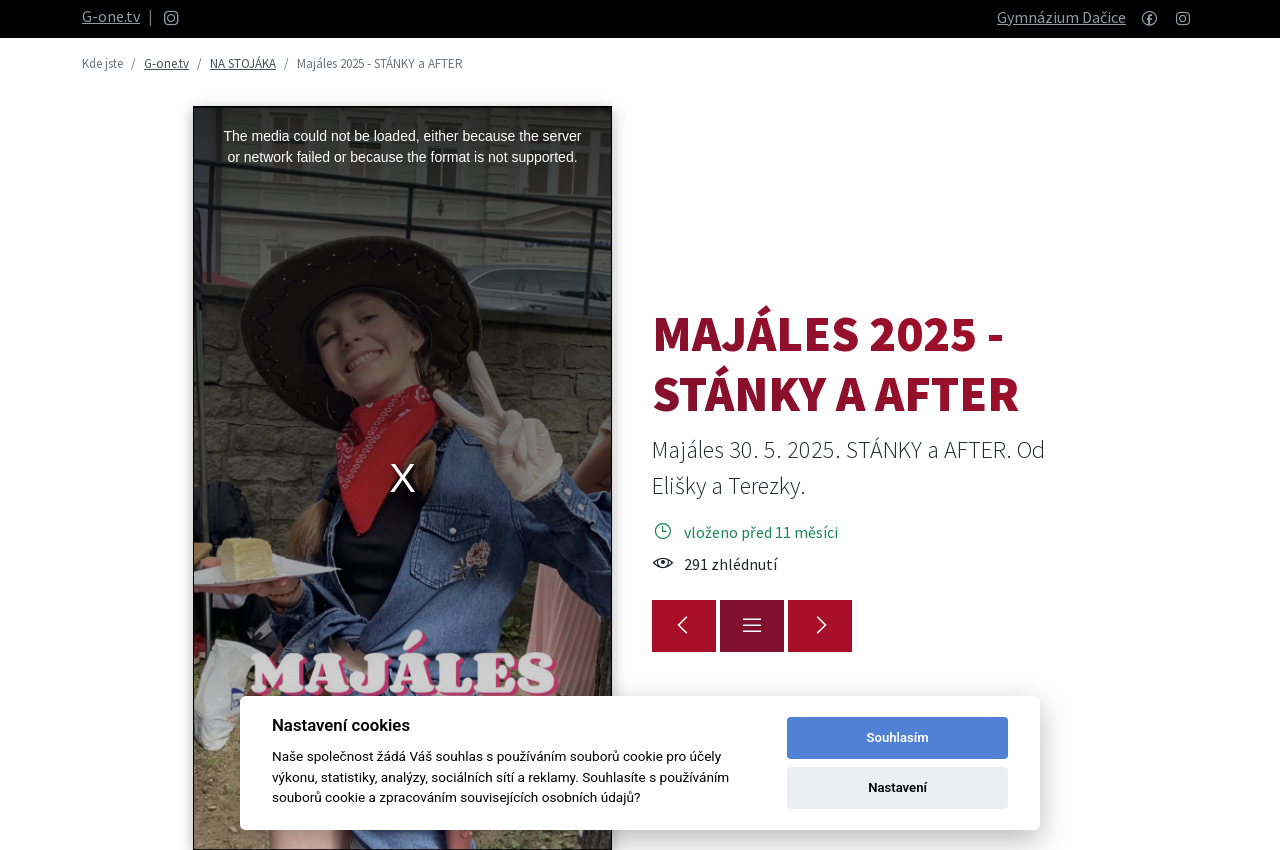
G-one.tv (111, 16)
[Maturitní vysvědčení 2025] (684, 626)
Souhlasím (898, 737)
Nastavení (897, 787)
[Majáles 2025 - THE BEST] (820, 626)
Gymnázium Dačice (1061, 17)
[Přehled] (752, 626)
